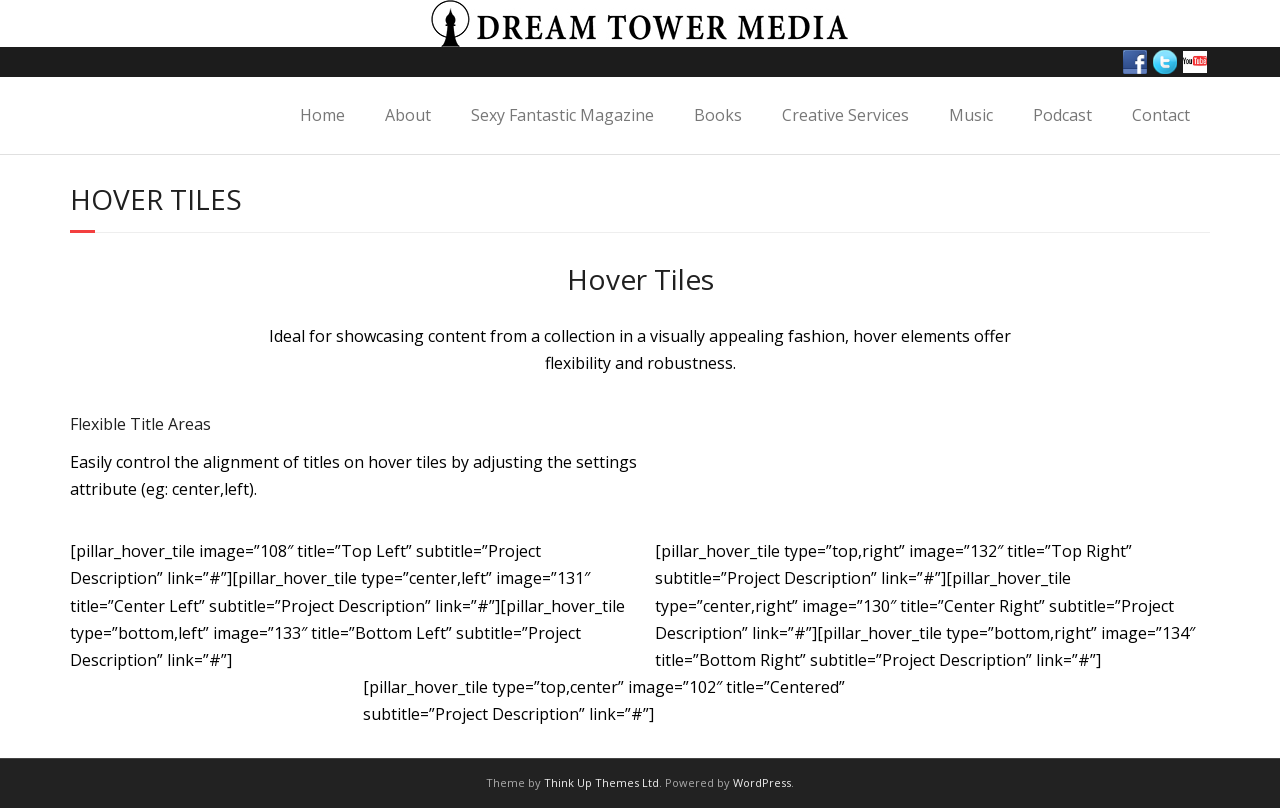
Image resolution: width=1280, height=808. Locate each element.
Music (971, 115)
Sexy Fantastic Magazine (562, 115)
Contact (1161, 115)
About (408, 115)
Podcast (1062, 115)
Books (718, 115)
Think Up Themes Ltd (601, 782)
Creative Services (845, 115)
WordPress (762, 782)
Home (322, 115)
